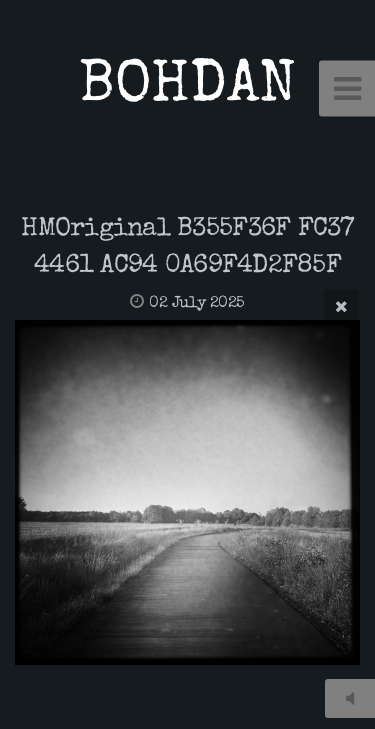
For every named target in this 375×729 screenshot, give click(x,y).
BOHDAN (187, 88)
